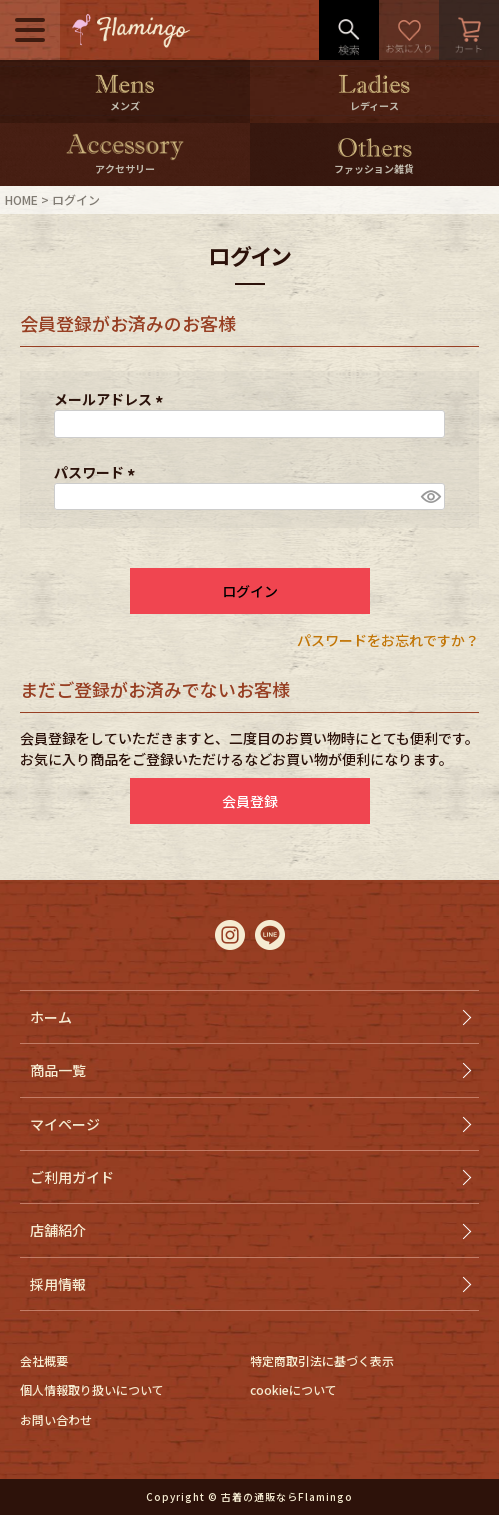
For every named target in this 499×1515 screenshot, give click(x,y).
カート (469, 30)
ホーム (51, 1017)
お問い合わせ (56, 1419)
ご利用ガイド (72, 1177)
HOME (21, 199)
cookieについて (293, 1389)
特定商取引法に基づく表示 (322, 1360)
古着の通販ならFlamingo (287, 1496)
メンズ (125, 105)
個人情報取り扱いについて (92, 1389)
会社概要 (44, 1360)
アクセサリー (125, 168)
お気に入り (409, 30)
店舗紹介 (58, 1230)
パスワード (97, 472)
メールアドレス (111, 399)
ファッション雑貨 (374, 168)
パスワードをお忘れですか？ (388, 640)
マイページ (65, 1124)
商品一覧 (58, 1070)
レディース (374, 105)
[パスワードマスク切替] (430, 497)
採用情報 (58, 1284)
